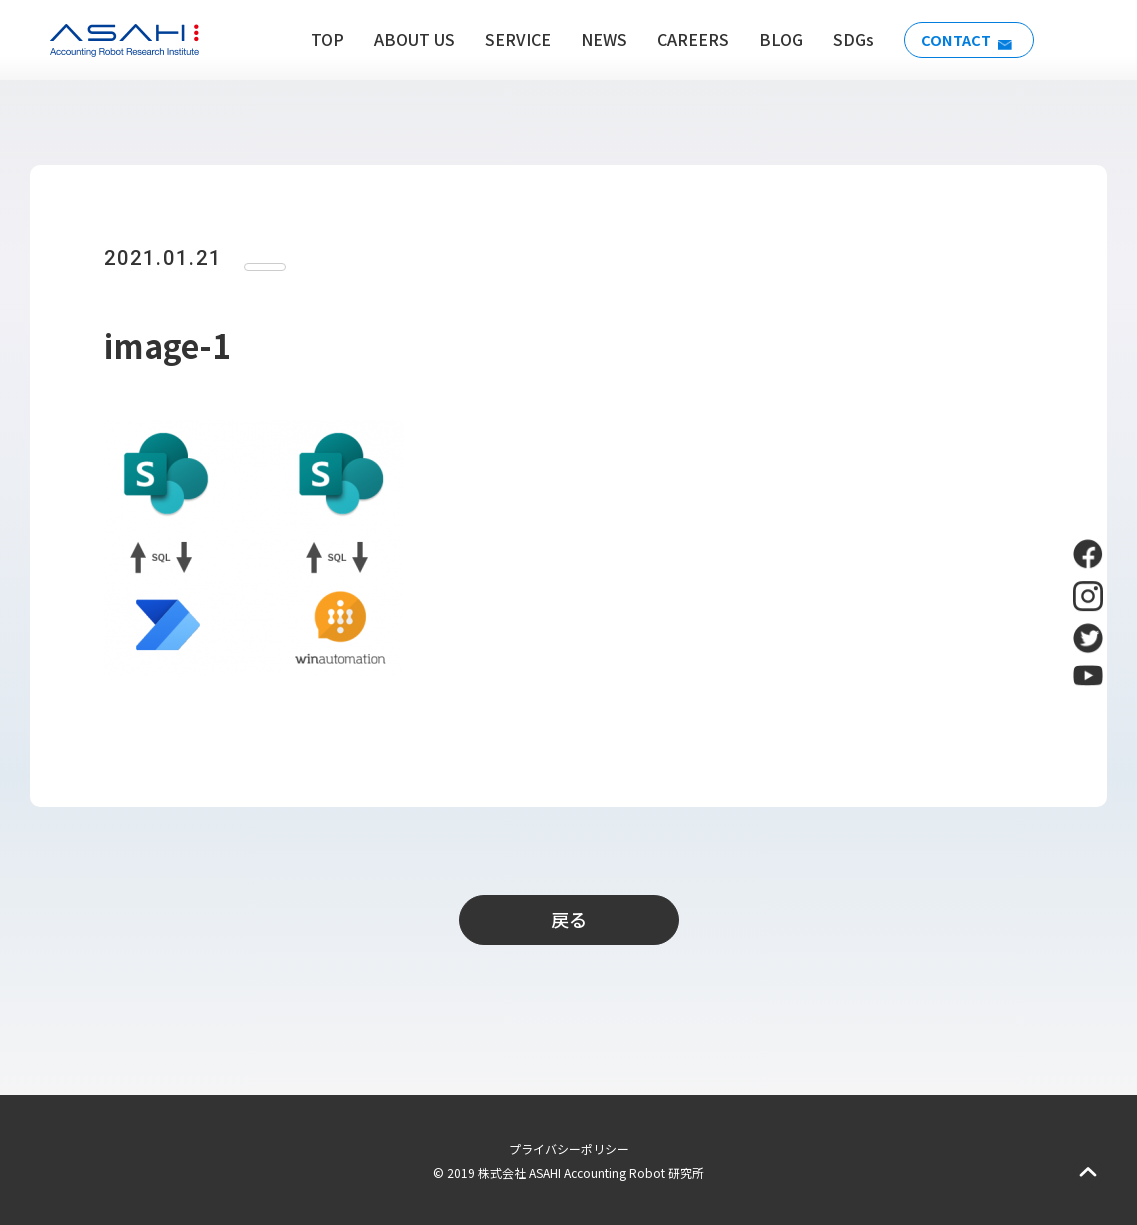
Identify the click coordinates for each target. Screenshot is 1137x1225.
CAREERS (683, 39)
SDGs (843, 39)
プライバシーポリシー (569, 1148)
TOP (317, 39)
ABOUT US (404, 39)
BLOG (771, 39)
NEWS (594, 39)
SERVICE (508, 39)
